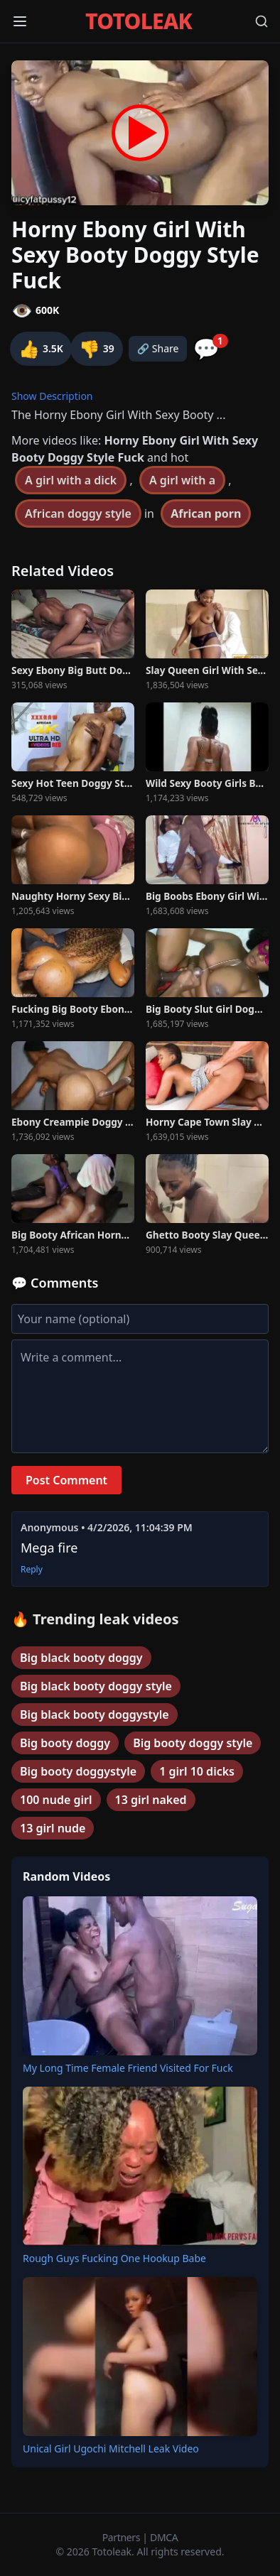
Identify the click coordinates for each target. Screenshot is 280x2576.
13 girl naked (151, 1800)
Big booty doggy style (192, 1743)
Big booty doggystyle (78, 1771)
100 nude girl (56, 1800)
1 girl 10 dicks (197, 1771)
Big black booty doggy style (96, 1686)
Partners (122, 2537)
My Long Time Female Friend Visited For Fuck (128, 2068)
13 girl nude (52, 1828)
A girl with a (182, 480)
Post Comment (66, 1480)
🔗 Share (158, 348)
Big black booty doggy (81, 1657)
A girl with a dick (71, 480)
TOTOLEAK (138, 21)
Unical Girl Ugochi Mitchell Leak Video (111, 2448)
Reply (32, 1569)
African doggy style (78, 513)
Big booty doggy (65, 1743)
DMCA (164, 2537)
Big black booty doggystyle (94, 1714)
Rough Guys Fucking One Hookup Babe (114, 2258)
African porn (206, 513)
